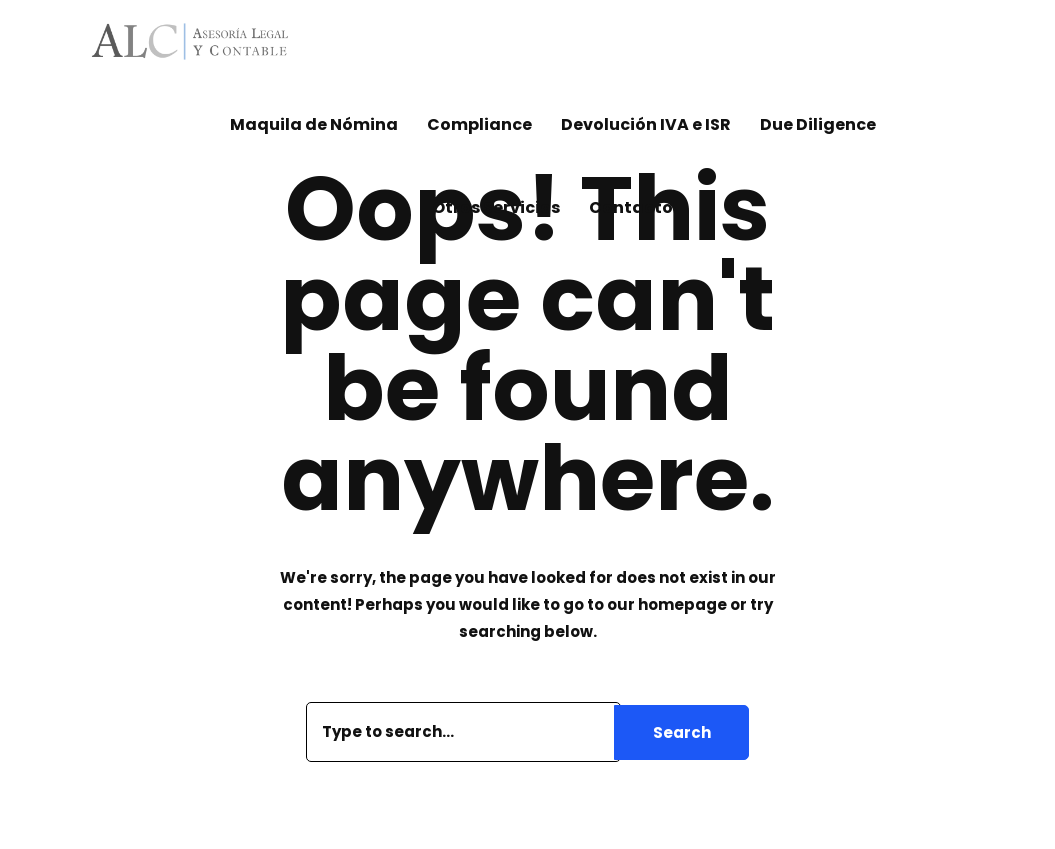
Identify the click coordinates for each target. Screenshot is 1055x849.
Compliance (479, 124)
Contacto (631, 207)
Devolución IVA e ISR (646, 124)
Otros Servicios (496, 207)
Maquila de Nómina (314, 124)
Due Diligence (818, 124)
